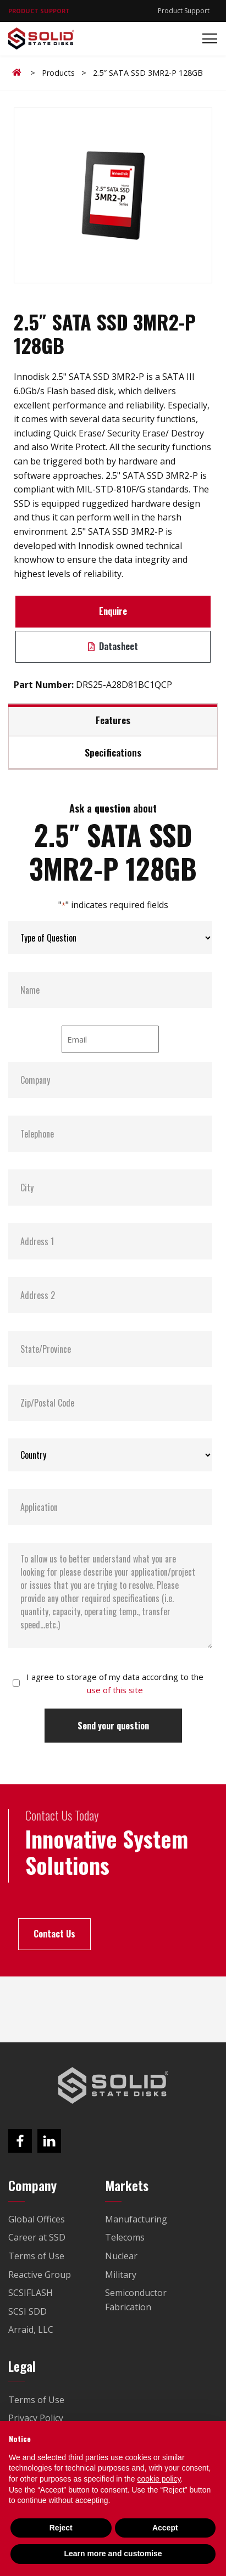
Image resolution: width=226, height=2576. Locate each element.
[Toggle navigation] (206, 39)
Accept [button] (165, 2527)
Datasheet (113, 646)
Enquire (113, 611)
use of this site (115, 1689)
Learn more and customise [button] (113, 2553)
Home (18, 72)
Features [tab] (113, 720)
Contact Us (54, 1933)
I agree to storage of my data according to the (114, 1683)
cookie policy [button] (158, 2478)
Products (58, 73)
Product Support (184, 10)
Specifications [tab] (113, 752)
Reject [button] (61, 2527)
